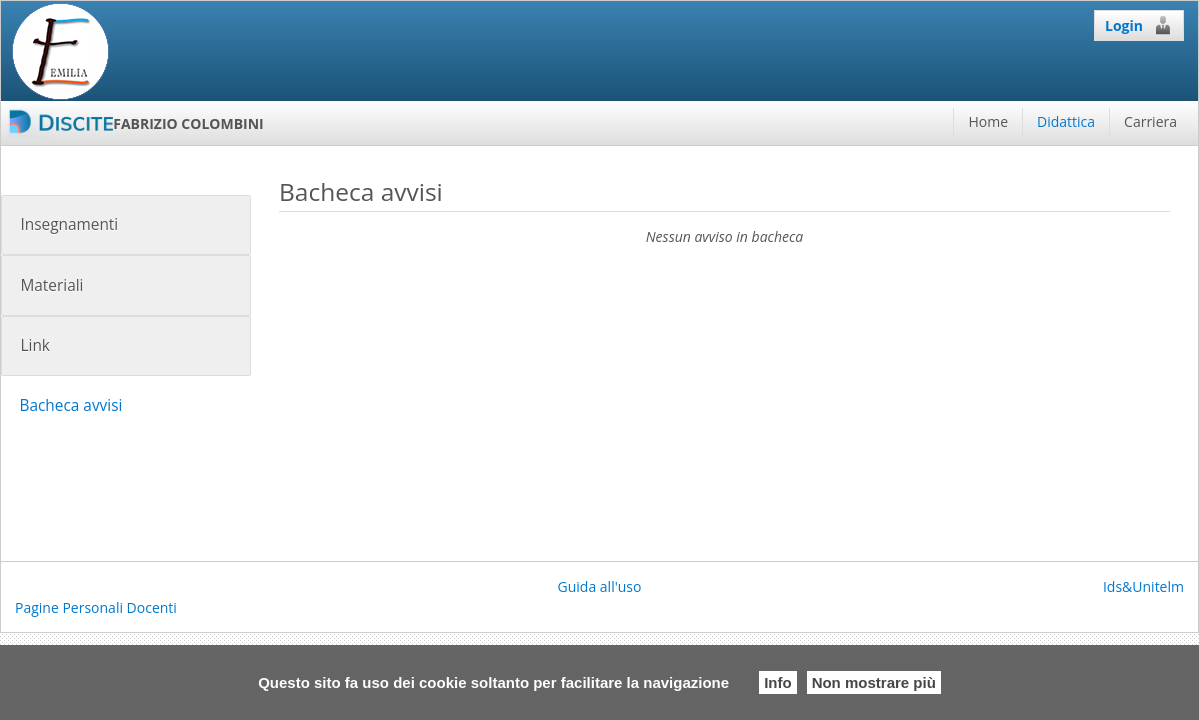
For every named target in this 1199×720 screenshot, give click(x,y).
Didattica (1066, 121)
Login (1139, 25)
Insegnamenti (69, 224)
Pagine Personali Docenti (96, 607)
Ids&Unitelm (1143, 586)
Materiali (51, 285)
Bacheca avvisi (70, 405)
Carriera (1150, 121)
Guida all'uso (600, 586)
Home (988, 121)
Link (34, 345)
